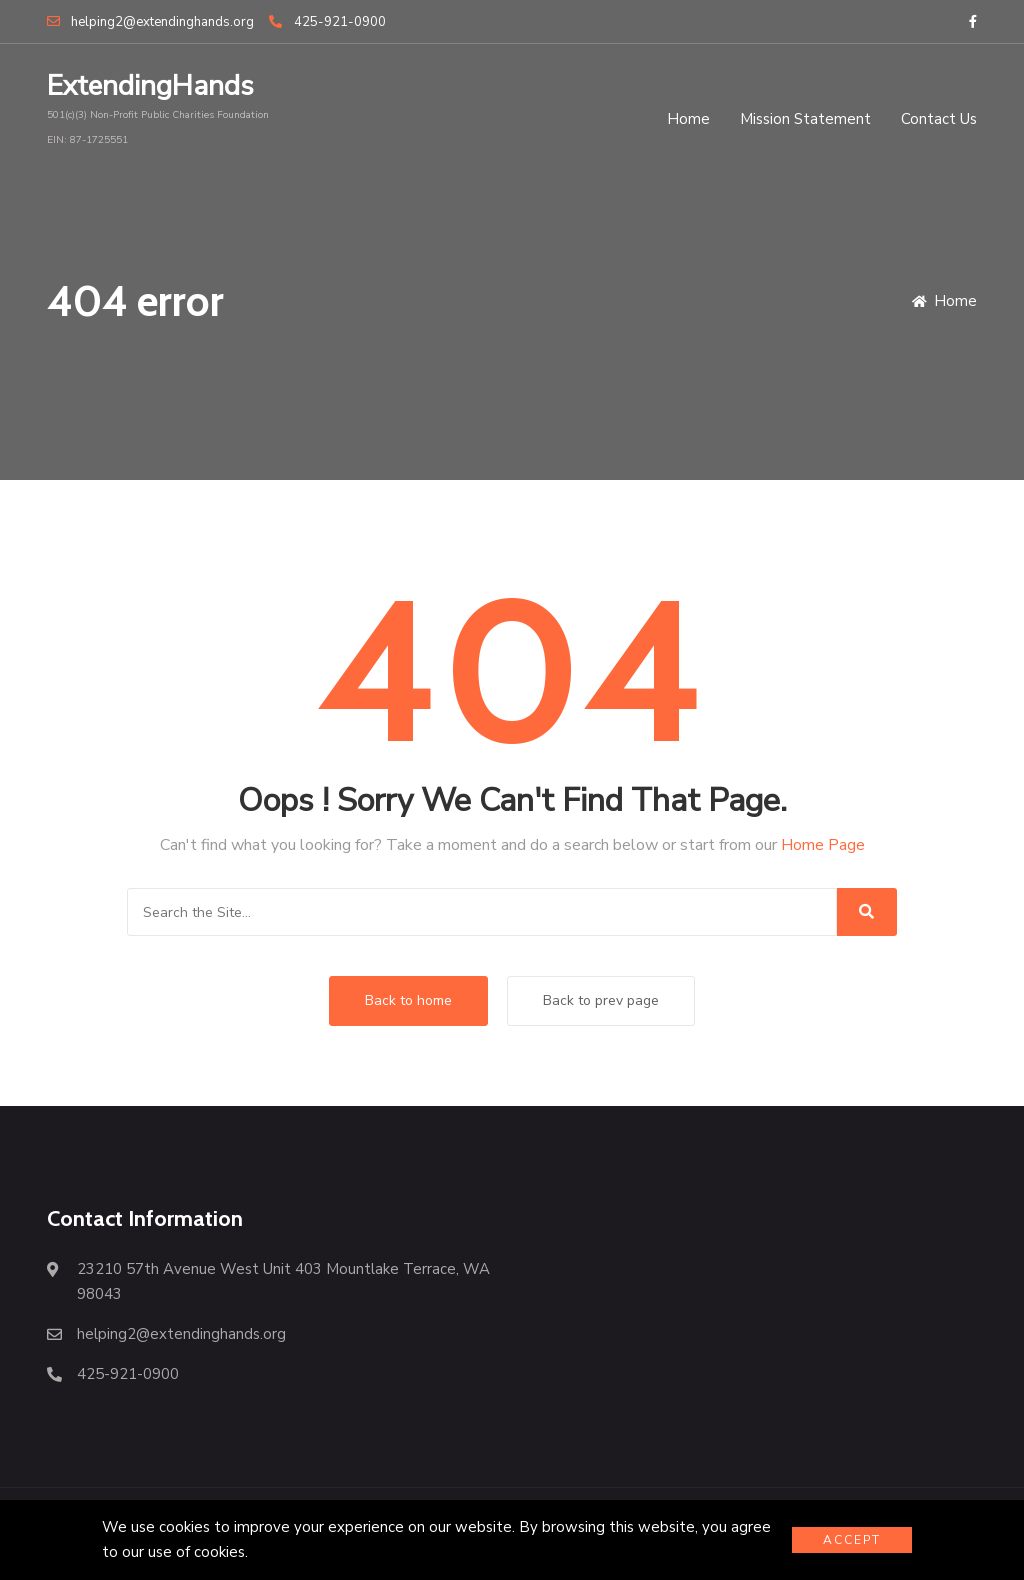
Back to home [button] (408, 1000)
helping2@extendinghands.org (150, 22)
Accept (852, 1540)
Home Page (823, 845)
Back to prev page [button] (601, 1000)
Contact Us (939, 119)
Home (688, 119)
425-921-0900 (327, 22)
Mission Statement (805, 119)
